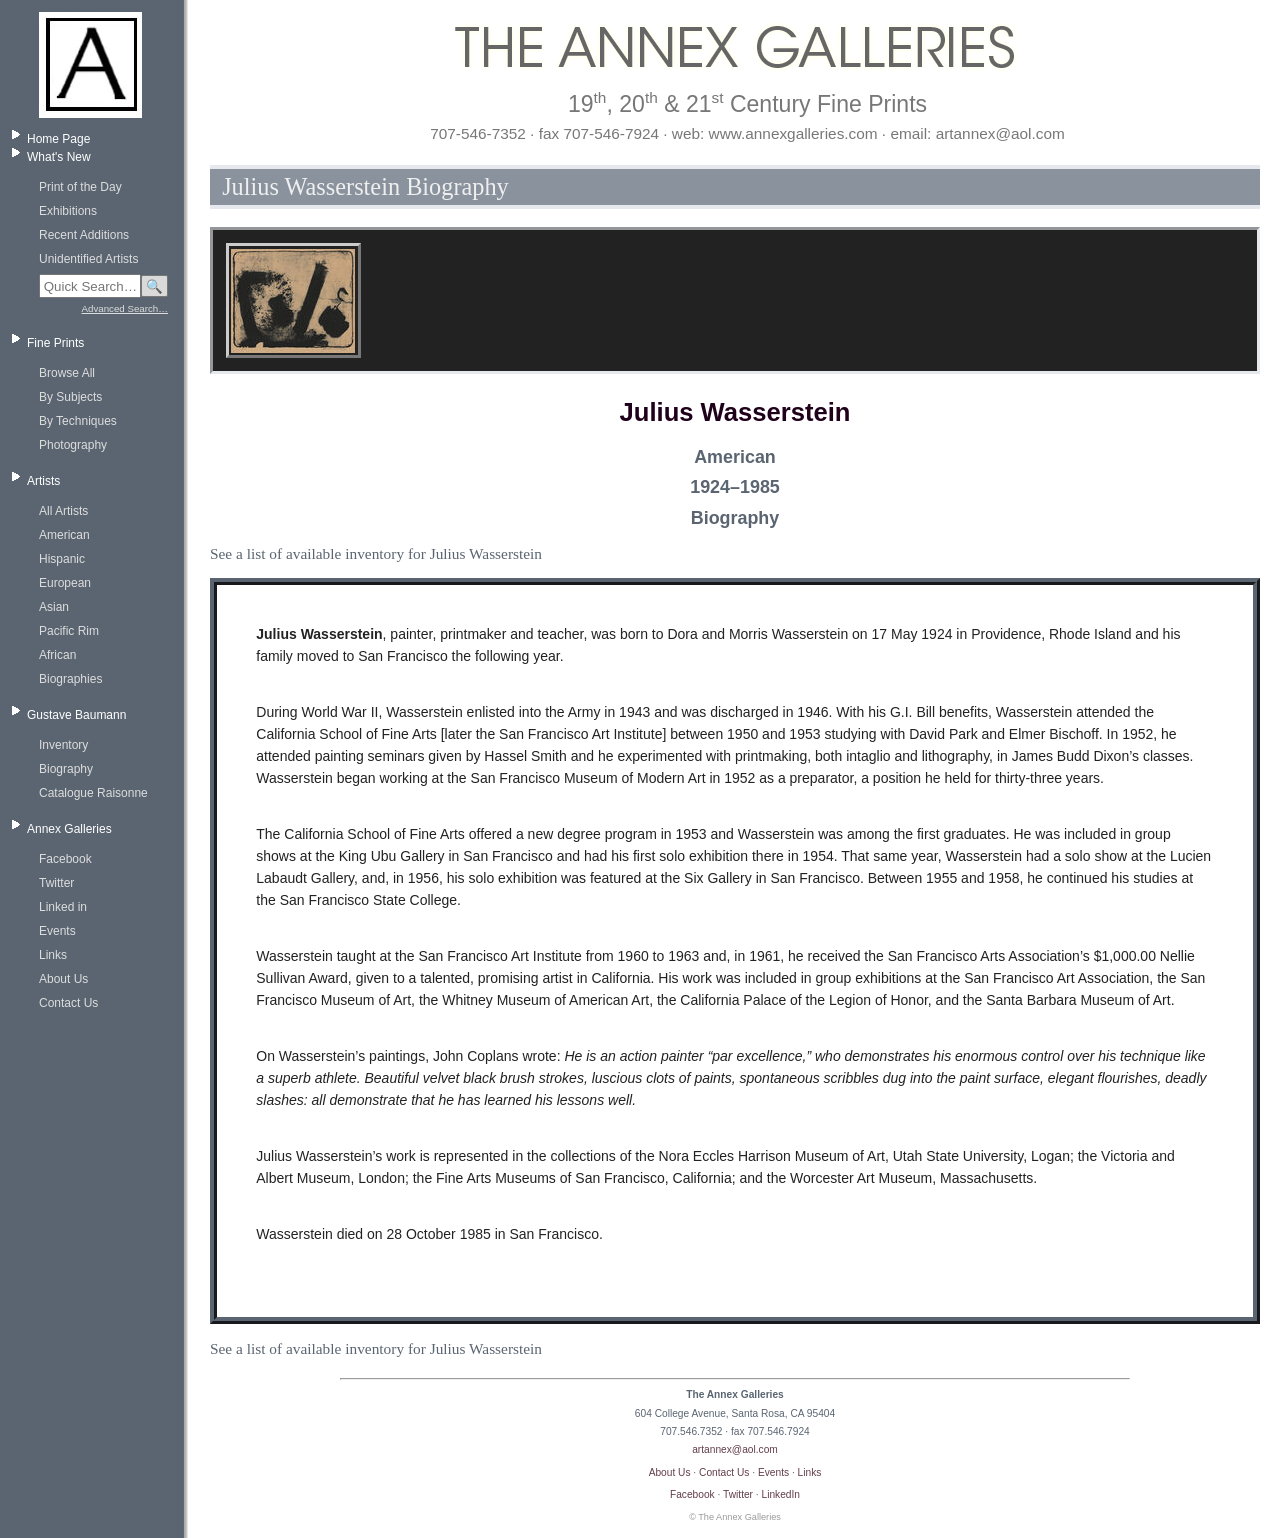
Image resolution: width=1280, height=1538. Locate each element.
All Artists (63, 511)
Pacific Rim (69, 631)
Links (53, 955)
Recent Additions (84, 235)
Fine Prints (55, 343)
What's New (59, 157)
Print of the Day (80, 187)
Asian (54, 607)
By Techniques (78, 421)
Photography (73, 445)
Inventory (63, 745)
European (65, 583)
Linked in (63, 907)
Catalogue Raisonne (93, 793)
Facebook (65, 859)
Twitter (56, 883)
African (57, 655)
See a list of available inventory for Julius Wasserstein (376, 553)
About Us (63, 979)
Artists (43, 481)
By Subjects (70, 397)
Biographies (70, 679)
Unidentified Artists (88, 259)
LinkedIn (781, 1494)
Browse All (67, 373)
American (64, 535)
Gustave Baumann (76, 715)
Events (57, 931)
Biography (66, 769)
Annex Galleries (69, 829)
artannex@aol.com (735, 1449)
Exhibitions (68, 211)
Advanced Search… (125, 308)
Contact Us (68, 1003)
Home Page (58, 139)
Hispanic (62, 559)
